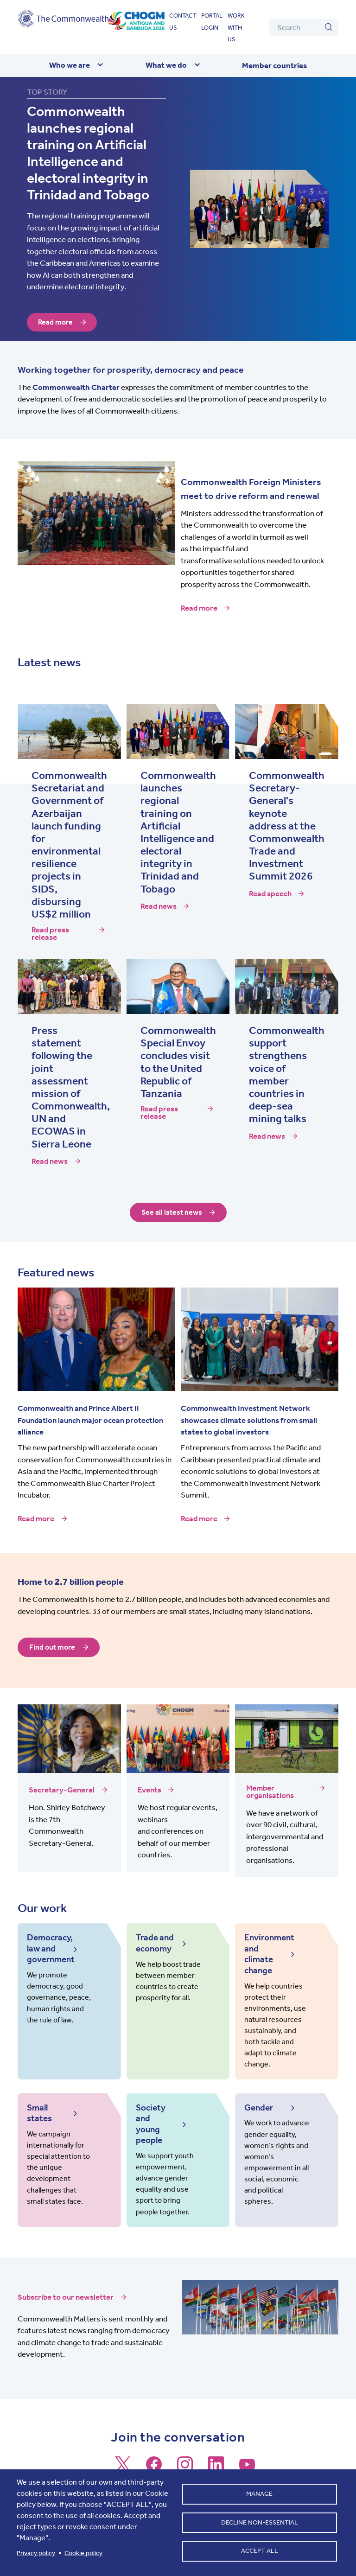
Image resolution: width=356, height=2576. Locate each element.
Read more (56, 322)
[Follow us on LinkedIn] (216, 2448)
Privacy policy (36, 2553)
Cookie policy (83, 2553)
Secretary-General (62, 1789)
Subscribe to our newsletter (66, 2277)
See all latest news (171, 1212)
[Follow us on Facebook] (154, 2448)
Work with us (236, 27)
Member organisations (270, 1791)
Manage (259, 2492)
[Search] (303, 27)
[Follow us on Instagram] (185, 2448)
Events (149, 1789)
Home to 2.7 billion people (71, 1581)
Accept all (259, 2553)
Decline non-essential (259, 2522)
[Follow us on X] (123, 2448)
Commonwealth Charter (76, 387)
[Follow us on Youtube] (247, 2448)
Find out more (53, 1647)
